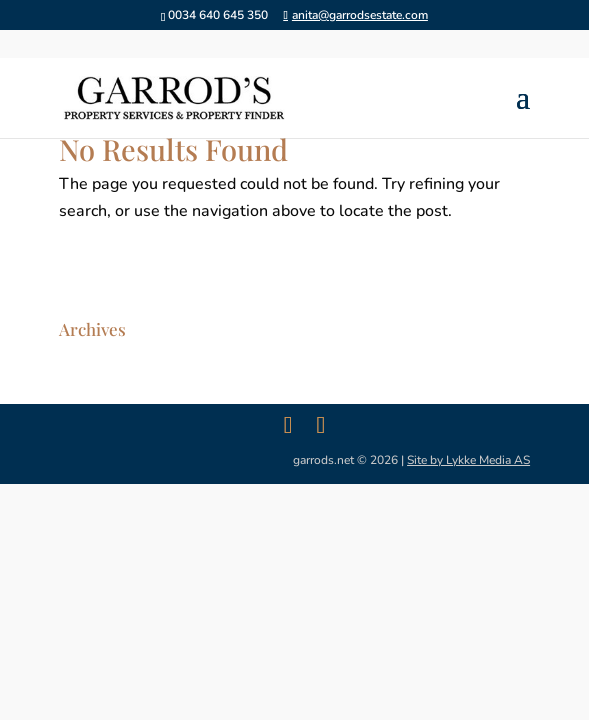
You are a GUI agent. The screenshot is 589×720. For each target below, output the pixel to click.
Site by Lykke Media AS (468, 460)
